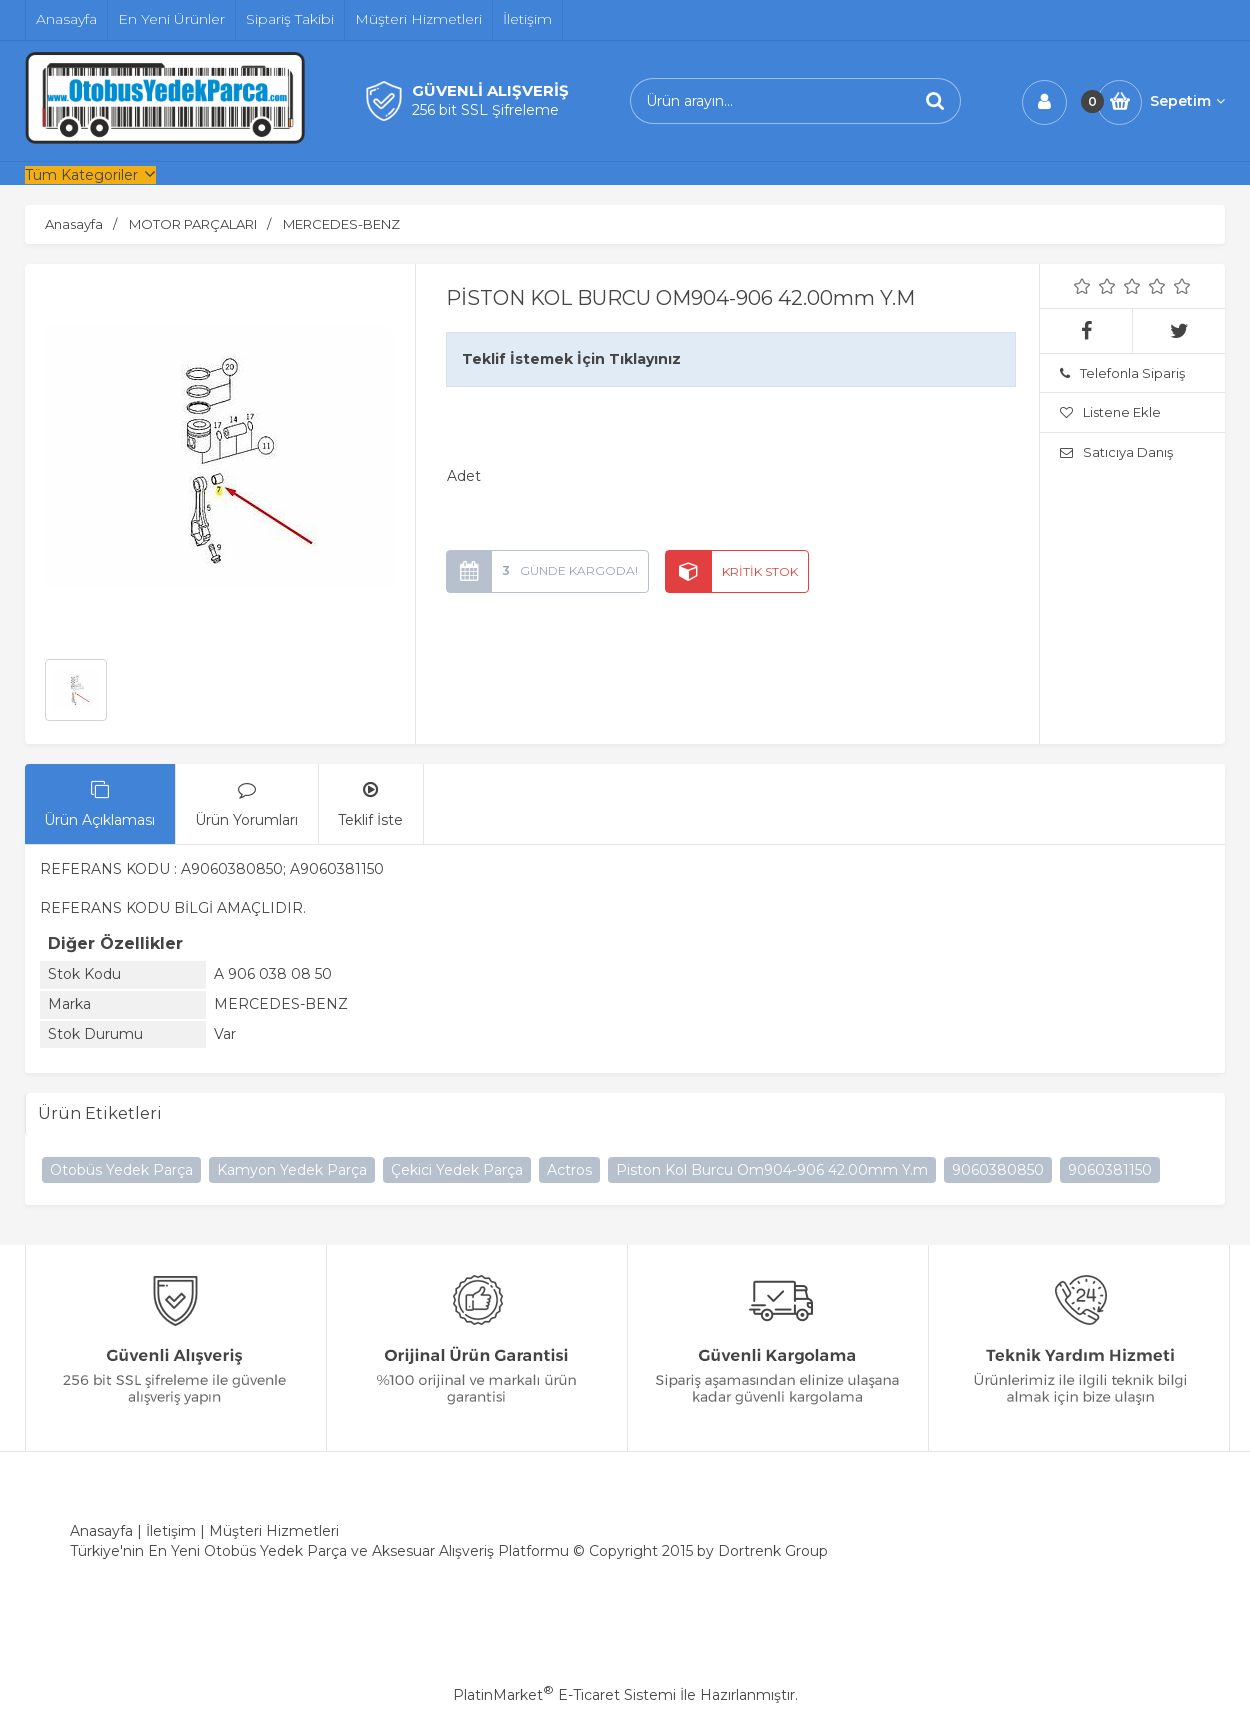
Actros (569, 1170)
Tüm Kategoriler (81, 175)
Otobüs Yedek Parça (121, 1170)
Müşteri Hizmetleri (274, 1531)
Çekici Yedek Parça (457, 1170)
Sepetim (1187, 101)
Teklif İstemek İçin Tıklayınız (571, 359)
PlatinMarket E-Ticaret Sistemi (564, 1695)
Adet (464, 476)
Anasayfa (101, 1531)
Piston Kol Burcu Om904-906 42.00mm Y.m (772, 1170)
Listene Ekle (1110, 412)
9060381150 (1110, 1170)
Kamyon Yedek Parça (292, 1170)
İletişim (171, 1531)
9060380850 (998, 1170)
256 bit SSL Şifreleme (485, 110)
